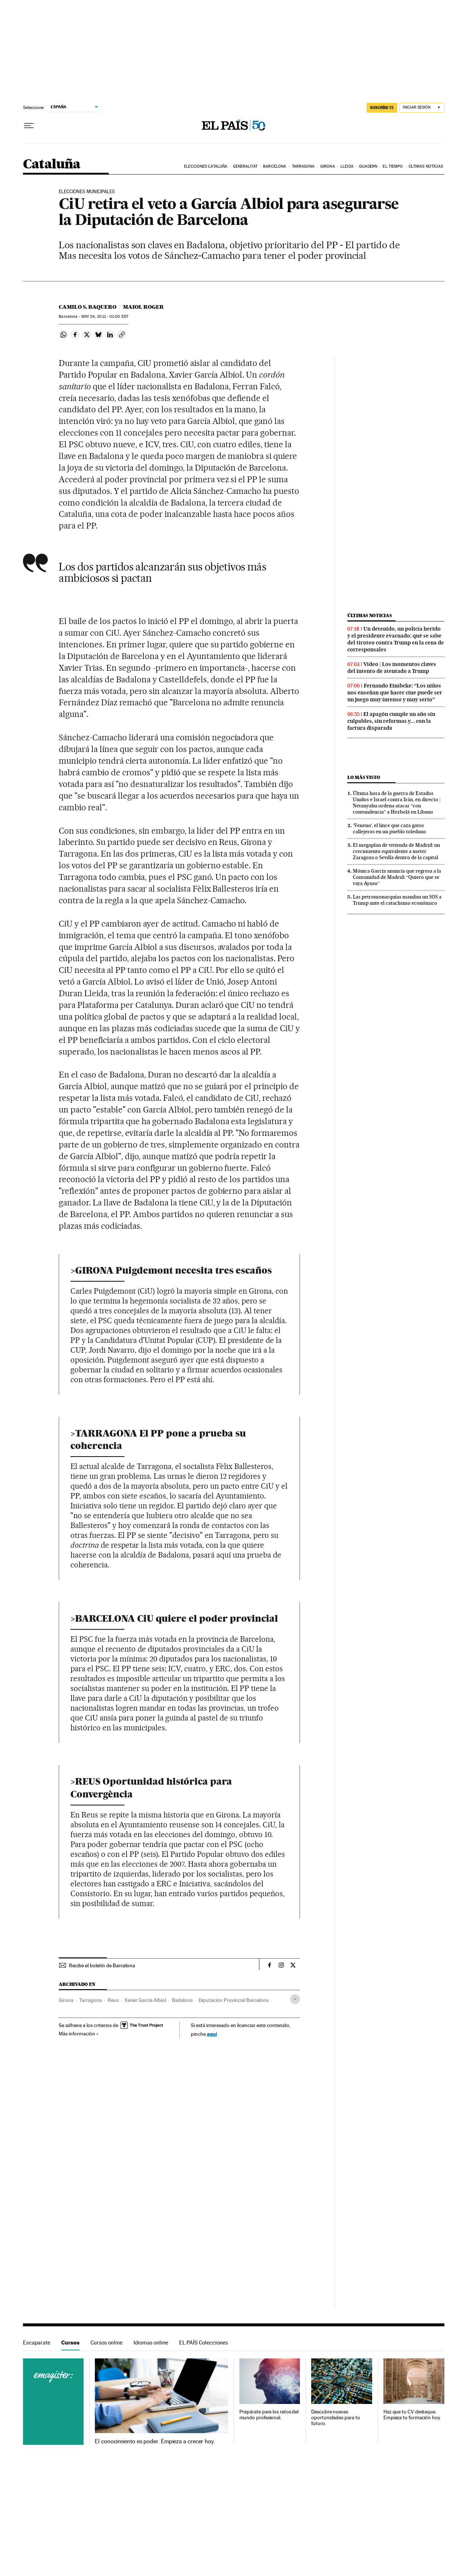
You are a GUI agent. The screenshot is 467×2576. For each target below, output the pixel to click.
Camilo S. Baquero (87, 307)
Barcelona (274, 166)
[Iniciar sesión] (422, 108)
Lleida (347, 166)
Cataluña (52, 164)
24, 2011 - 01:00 (104, 316)
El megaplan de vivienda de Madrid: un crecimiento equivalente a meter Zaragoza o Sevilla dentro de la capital (396, 851)
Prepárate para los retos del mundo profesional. (269, 2414)
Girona (327, 166)
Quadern (368, 166)
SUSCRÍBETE (382, 107)
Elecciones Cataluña (205, 166)
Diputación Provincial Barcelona (233, 2000)
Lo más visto (363, 777)
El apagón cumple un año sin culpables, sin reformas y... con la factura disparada (391, 721)
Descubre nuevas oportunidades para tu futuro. (335, 2417)
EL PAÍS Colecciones (203, 2342)
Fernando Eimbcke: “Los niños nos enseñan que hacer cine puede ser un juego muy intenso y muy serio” (394, 692)
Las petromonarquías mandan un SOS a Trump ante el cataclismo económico (397, 900)
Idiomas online (151, 2342)
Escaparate (36, 2342)
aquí (212, 2034)
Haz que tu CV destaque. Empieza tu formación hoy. (412, 2414)
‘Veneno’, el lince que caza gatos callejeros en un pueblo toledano (389, 828)
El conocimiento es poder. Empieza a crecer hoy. (155, 2441)
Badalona (182, 2000)
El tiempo (393, 166)
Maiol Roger (143, 307)
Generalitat (245, 166)
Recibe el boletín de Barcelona (102, 1965)
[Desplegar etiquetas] (295, 1999)
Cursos (70, 2342)
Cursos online (106, 2342)
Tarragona (303, 166)
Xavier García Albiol (145, 2000)
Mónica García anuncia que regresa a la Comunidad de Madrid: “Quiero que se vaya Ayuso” (397, 877)
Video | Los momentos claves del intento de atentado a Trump (391, 667)
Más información (79, 2034)
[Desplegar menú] (29, 126)
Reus (113, 2000)
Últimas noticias (426, 166)
